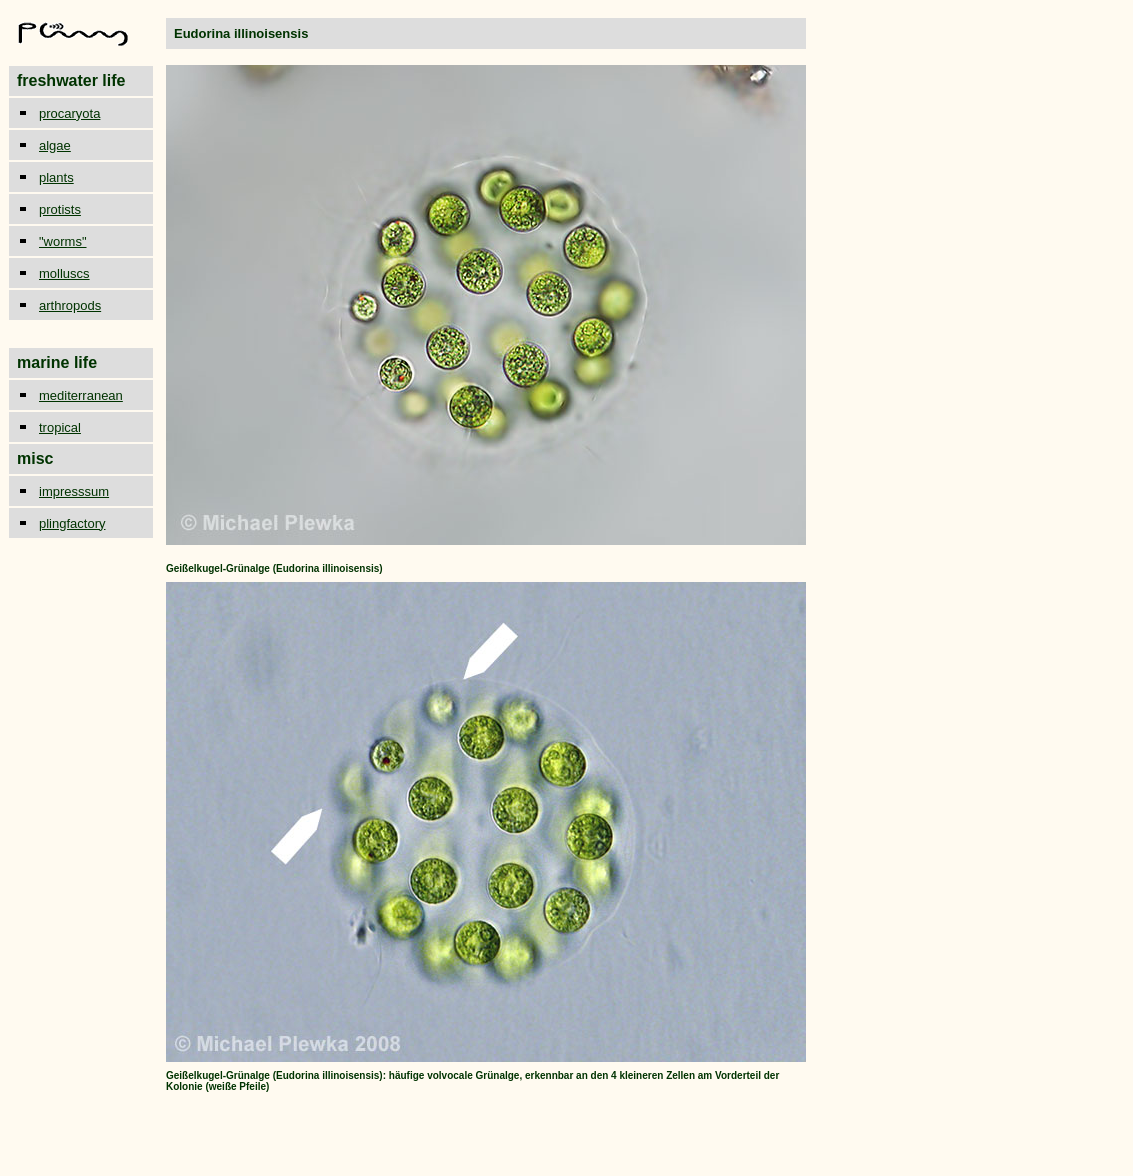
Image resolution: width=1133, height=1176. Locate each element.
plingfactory (72, 523)
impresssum (74, 491)
